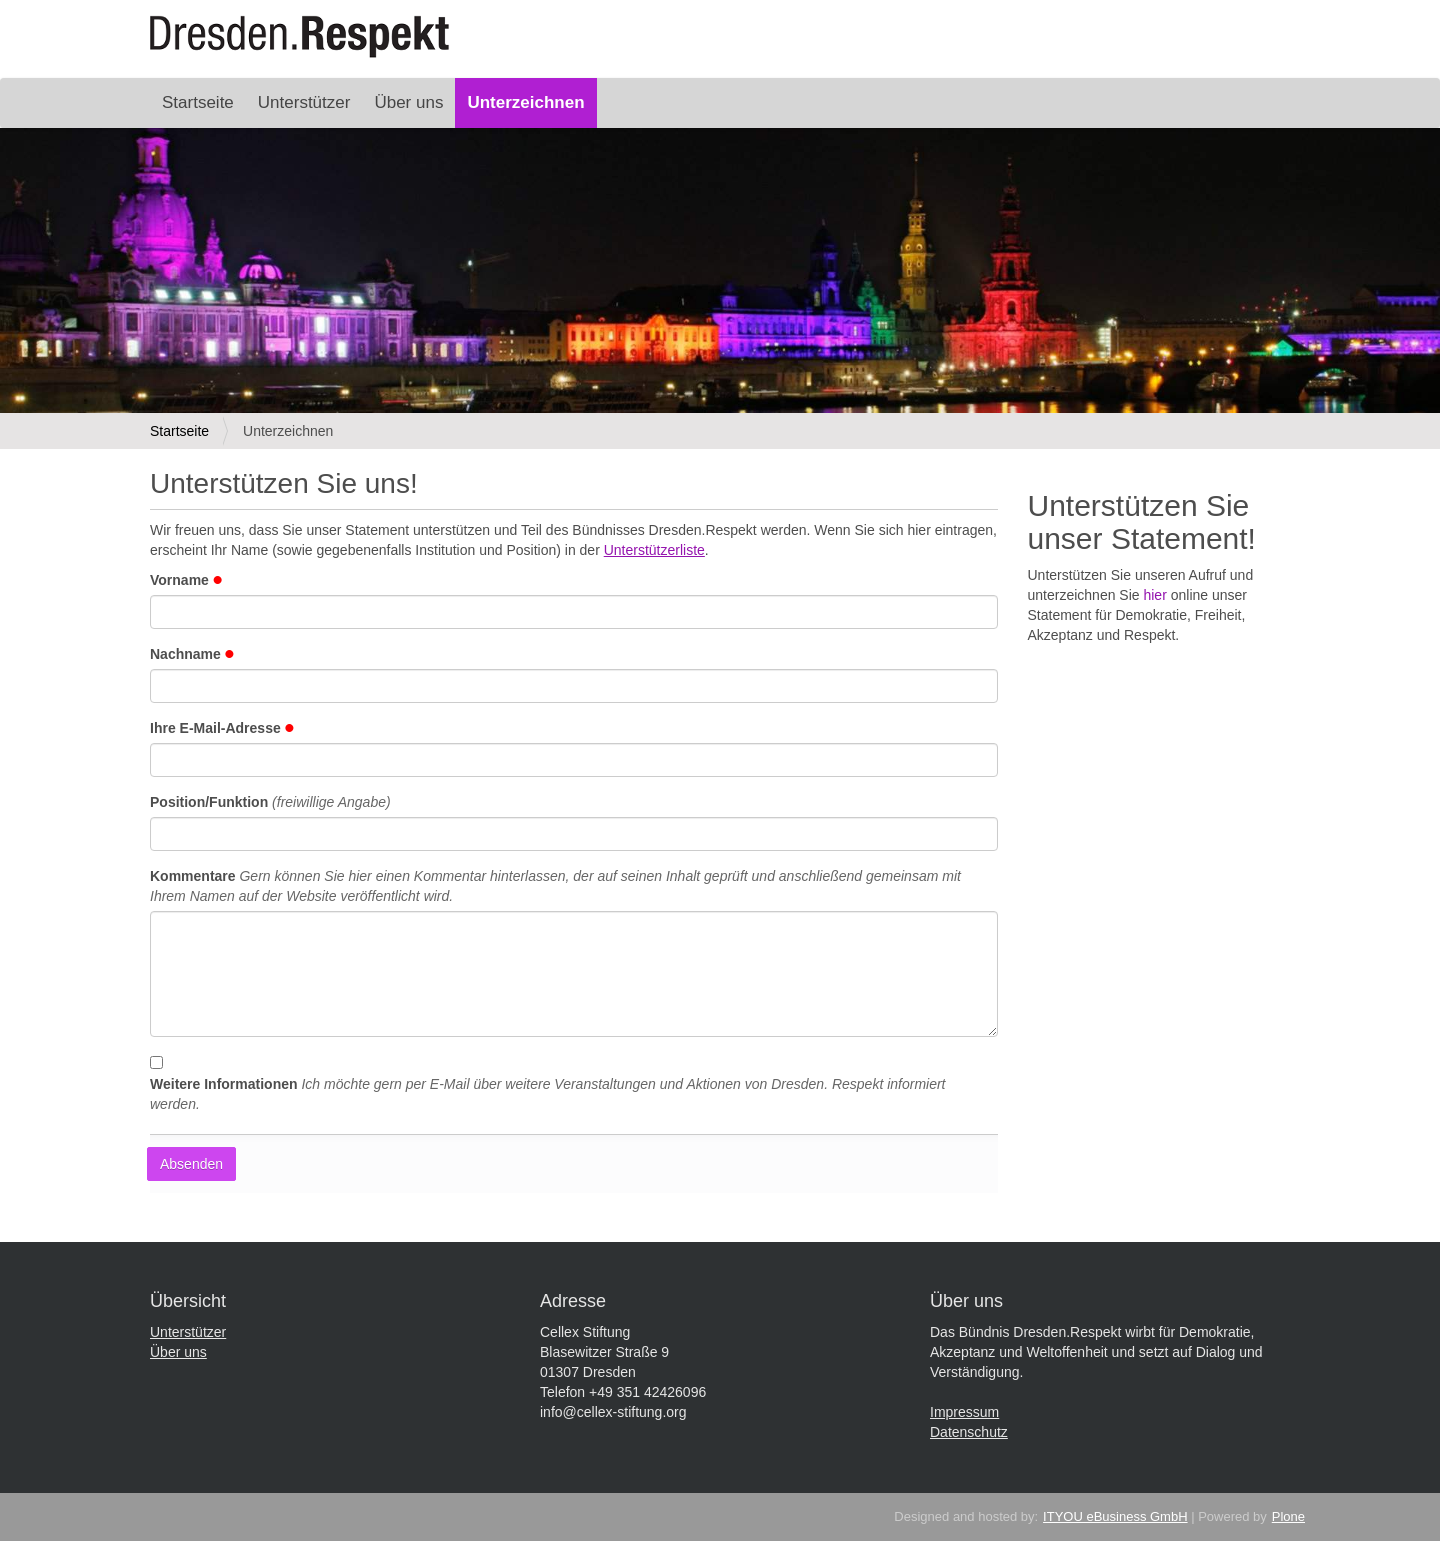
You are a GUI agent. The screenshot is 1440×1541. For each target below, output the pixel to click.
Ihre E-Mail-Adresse (222, 728)
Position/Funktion (270, 802)
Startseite (198, 102)
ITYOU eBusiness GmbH (1115, 1516)
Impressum (964, 1412)
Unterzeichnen (525, 102)
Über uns (408, 102)
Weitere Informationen (548, 1094)
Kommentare (555, 886)
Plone (1288, 1516)
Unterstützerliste (654, 550)
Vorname (186, 580)
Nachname (192, 654)
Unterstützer (304, 102)
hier (1154, 595)
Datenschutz (969, 1432)
